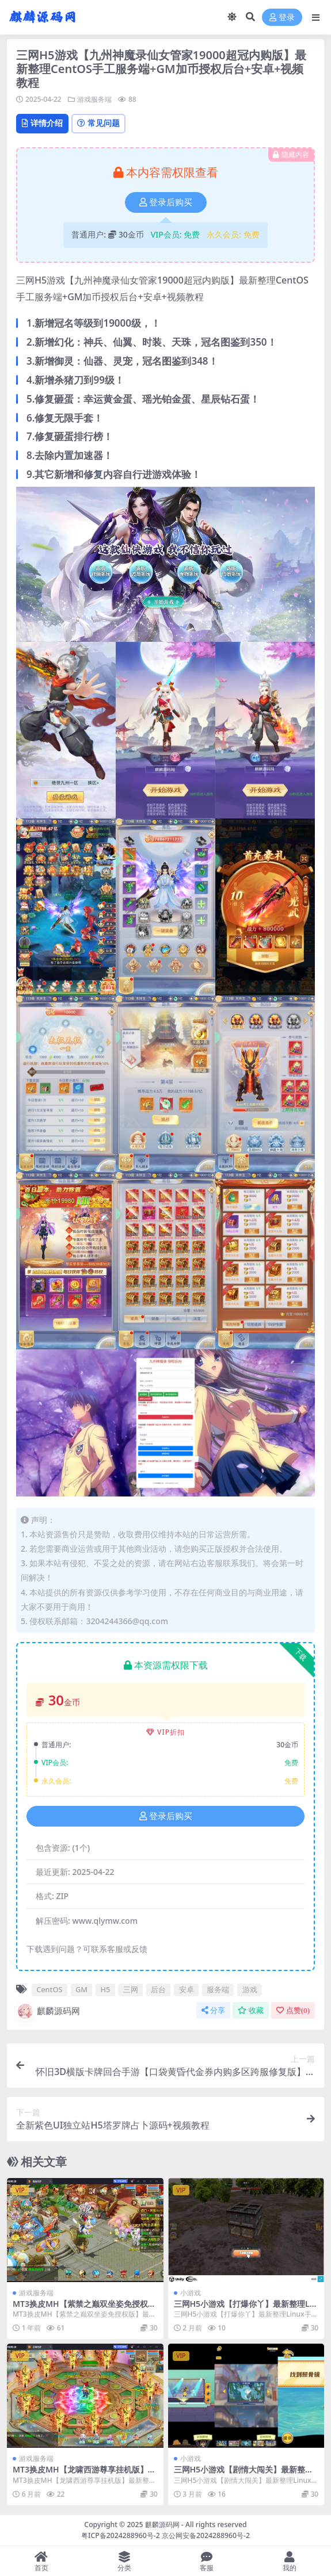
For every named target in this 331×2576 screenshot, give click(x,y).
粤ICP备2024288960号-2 (120, 2535)
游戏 (249, 1989)
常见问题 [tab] (98, 122)
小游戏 (190, 2293)
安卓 (186, 1989)
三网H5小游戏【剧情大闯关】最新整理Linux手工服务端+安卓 (246, 2474)
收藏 (251, 2010)
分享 (213, 2010)
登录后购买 (165, 202)
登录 (282, 17)
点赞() (293, 2010)
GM (81, 1989)
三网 (130, 1989)
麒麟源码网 (48, 2011)
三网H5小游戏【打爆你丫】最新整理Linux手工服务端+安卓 (245, 2308)
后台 (158, 1989)
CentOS (49, 1989)
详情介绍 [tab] (42, 122)
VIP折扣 (165, 1732)
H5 (105, 1989)
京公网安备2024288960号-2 (206, 2535)
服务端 (218, 1989)
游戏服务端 (94, 99)
